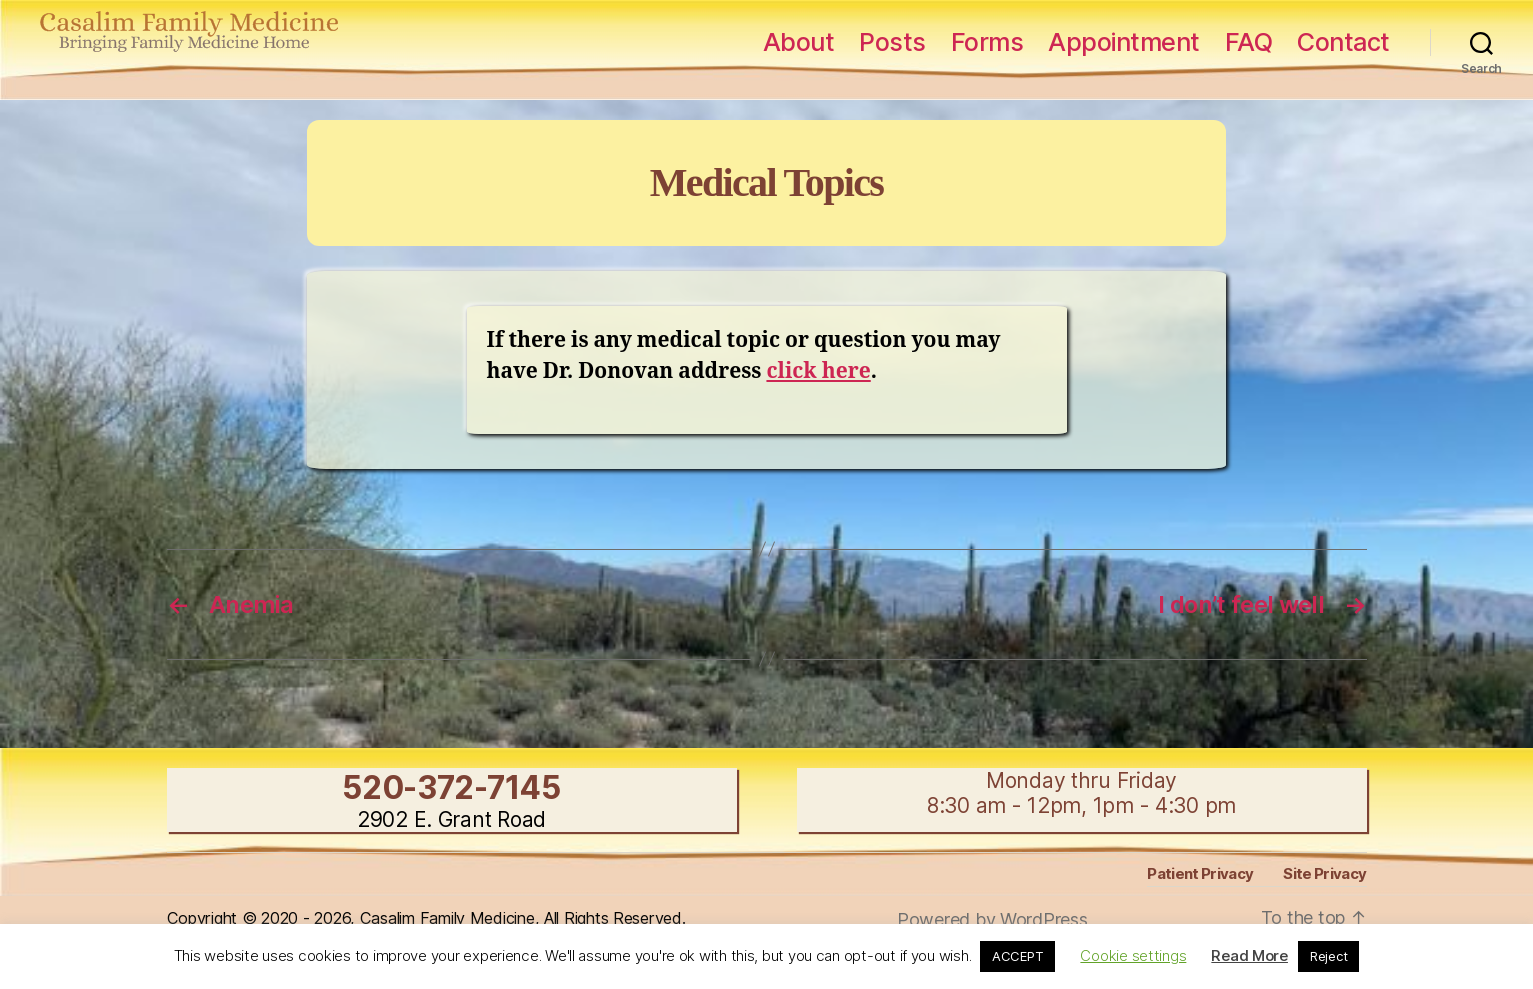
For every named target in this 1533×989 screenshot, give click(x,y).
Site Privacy (1324, 873)
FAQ (1249, 42)
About (799, 42)
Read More (1249, 955)
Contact (1343, 42)
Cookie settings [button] (1133, 955)
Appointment (1124, 42)
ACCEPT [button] (1017, 956)
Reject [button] (1328, 956)
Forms (987, 42)
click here (818, 371)
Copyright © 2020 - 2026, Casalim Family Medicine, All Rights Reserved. (426, 918)
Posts (892, 42)
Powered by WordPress (992, 919)
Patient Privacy (1200, 873)
